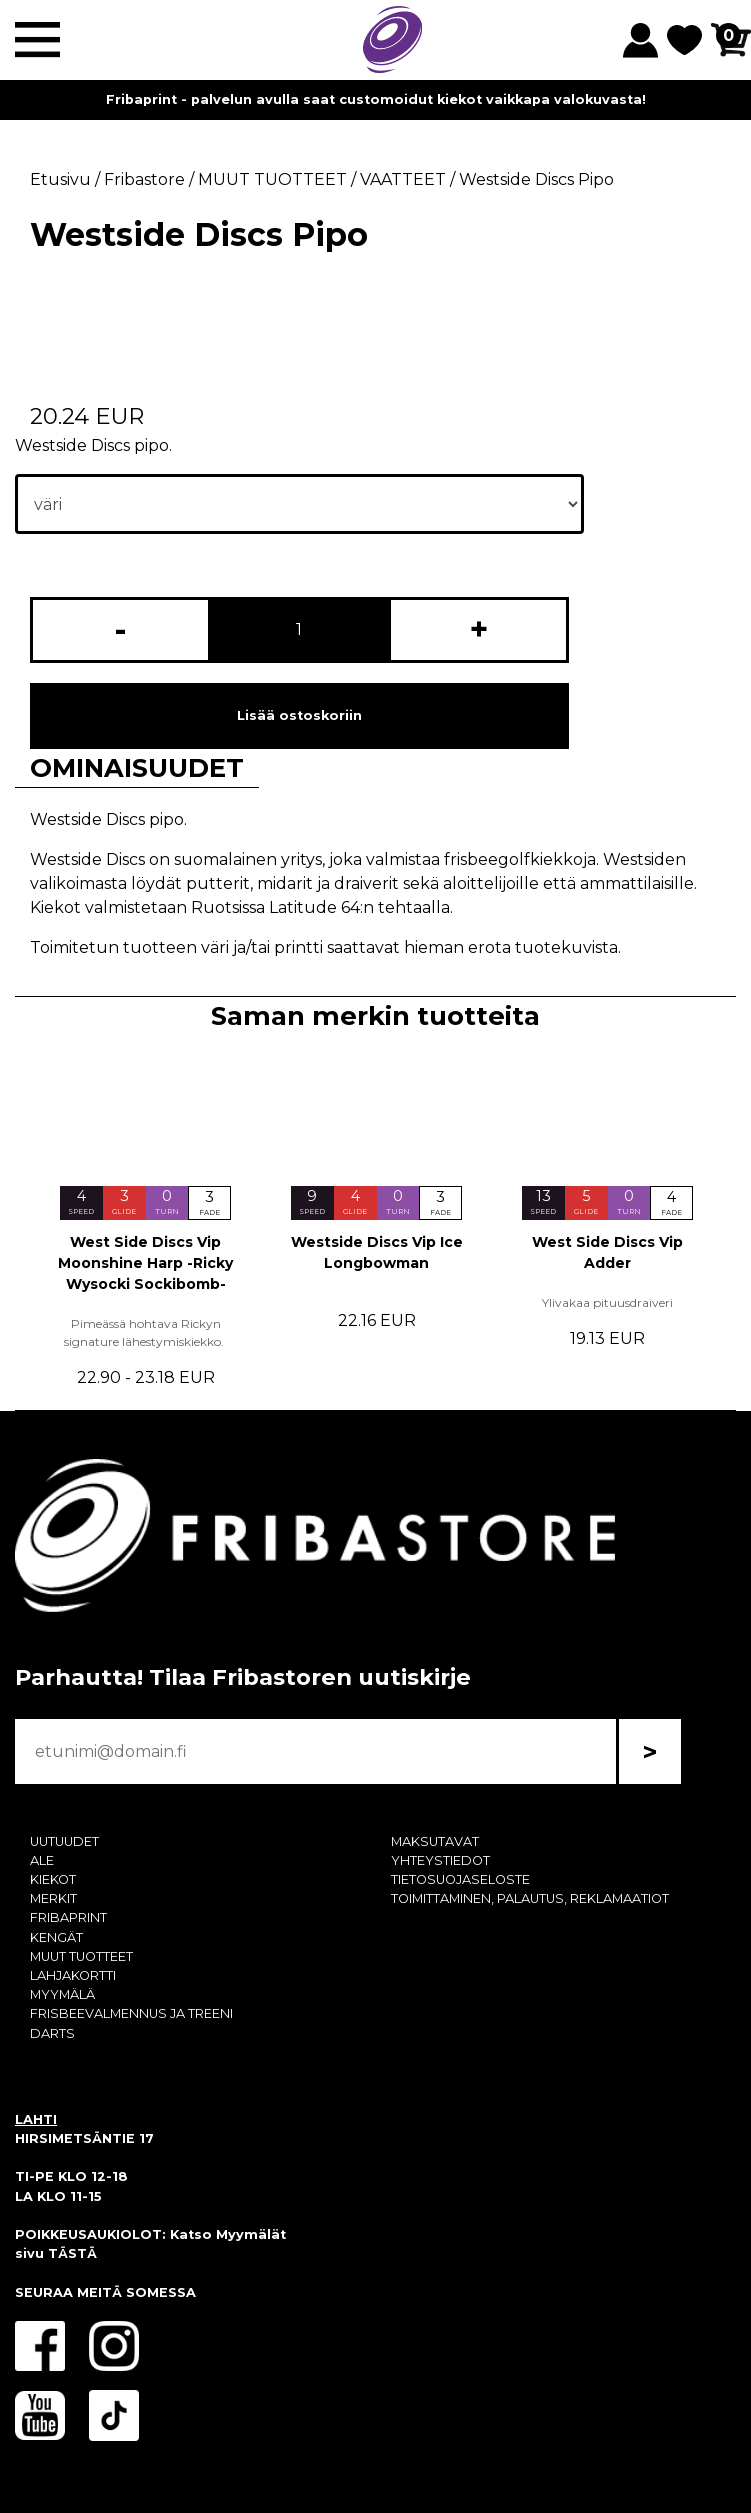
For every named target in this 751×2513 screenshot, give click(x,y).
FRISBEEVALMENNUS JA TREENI (131, 2013)
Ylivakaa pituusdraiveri (607, 1302)
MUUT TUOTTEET (81, 1956)
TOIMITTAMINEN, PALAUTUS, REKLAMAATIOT (530, 1898)
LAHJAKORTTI (73, 1975)
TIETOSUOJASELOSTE (460, 1879)
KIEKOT (53, 1879)
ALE (42, 1860)
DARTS (52, 2033)
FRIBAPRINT (68, 1917)
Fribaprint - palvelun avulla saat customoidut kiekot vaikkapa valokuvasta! (376, 99)
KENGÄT (56, 1937)
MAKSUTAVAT (435, 1841)
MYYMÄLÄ (62, 1994)
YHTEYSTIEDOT (440, 1860)
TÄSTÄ (72, 2253)
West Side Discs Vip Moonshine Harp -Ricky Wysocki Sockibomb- (145, 1263)
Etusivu (60, 179)
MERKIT (53, 1898)
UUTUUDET (64, 1841)
